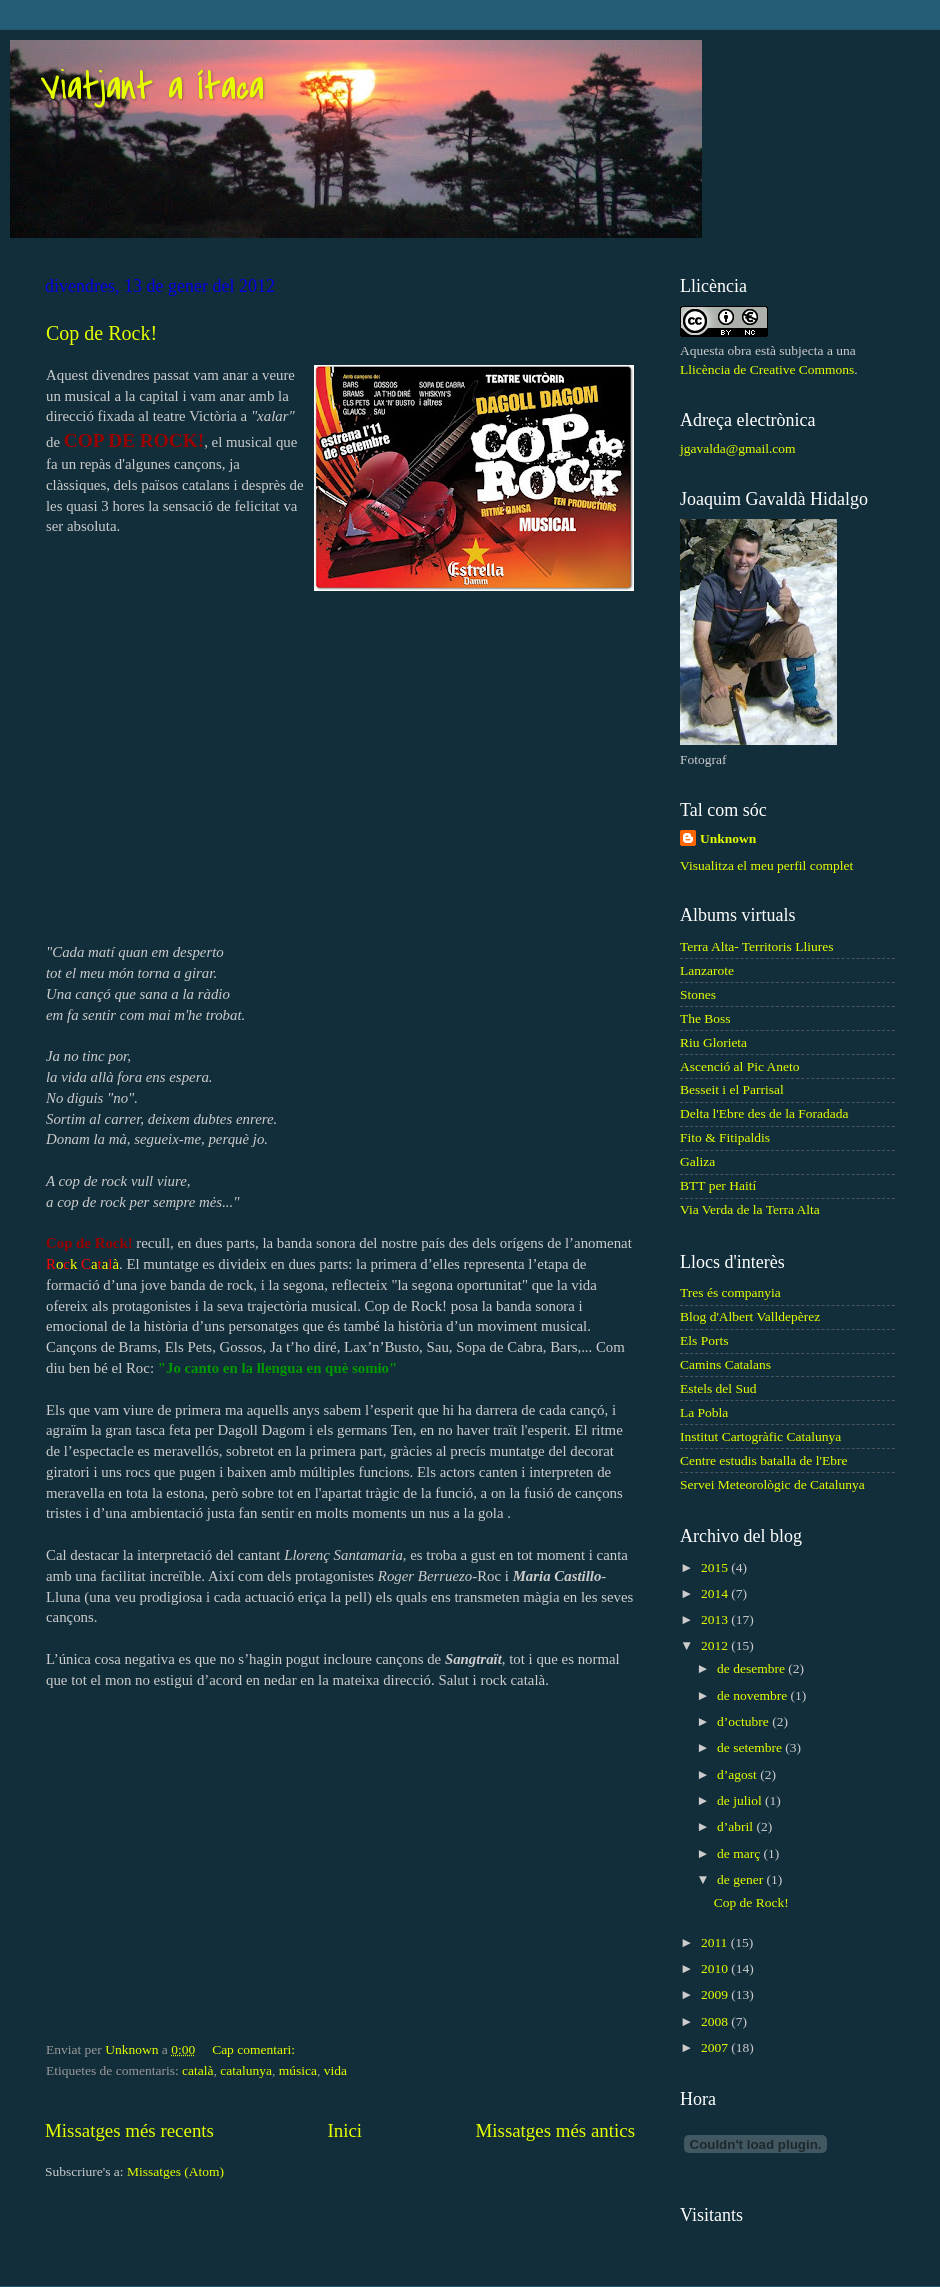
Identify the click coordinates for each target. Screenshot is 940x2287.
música (298, 2070)
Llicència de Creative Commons (767, 369)
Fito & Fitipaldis (725, 1137)
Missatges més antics (555, 2130)
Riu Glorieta (713, 1042)
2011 (716, 1942)
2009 (716, 1994)
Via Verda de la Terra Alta (750, 1209)
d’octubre (744, 1721)
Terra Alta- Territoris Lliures (756, 946)
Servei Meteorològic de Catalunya (772, 1484)
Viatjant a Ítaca (152, 87)
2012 (716, 1645)
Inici (344, 2130)
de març (740, 1853)
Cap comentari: (255, 2049)
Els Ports (704, 1340)
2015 (716, 1567)
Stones (698, 994)
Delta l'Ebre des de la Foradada (764, 1113)
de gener (741, 1879)
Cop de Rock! (101, 333)
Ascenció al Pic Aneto (740, 1066)
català (197, 2070)
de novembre (753, 1695)
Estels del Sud (718, 1388)
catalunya (246, 2070)
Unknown (728, 838)
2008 (716, 2021)
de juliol (741, 1800)
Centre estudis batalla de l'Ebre (763, 1460)
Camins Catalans (725, 1364)
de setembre (751, 1747)
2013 (716, 1619)
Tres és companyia (730, 1292)
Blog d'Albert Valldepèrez (750, 1316)
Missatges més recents (129, 2130)
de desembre (752, 1668)
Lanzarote (707, 970)
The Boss (705, 1018)
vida (335, 2070)
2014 (716, 1593)
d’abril (736, 1826)
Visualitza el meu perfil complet (766, 865)
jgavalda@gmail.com (738, 448)
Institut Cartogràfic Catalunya (760, 1436)
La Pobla (704, 1412)
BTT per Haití (718, 1185)
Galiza (697, 1161)
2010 (716, 1968)
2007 (716, 2047)
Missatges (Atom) (175, 2171)
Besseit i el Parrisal (732, 1089)
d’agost (738, 1774)
